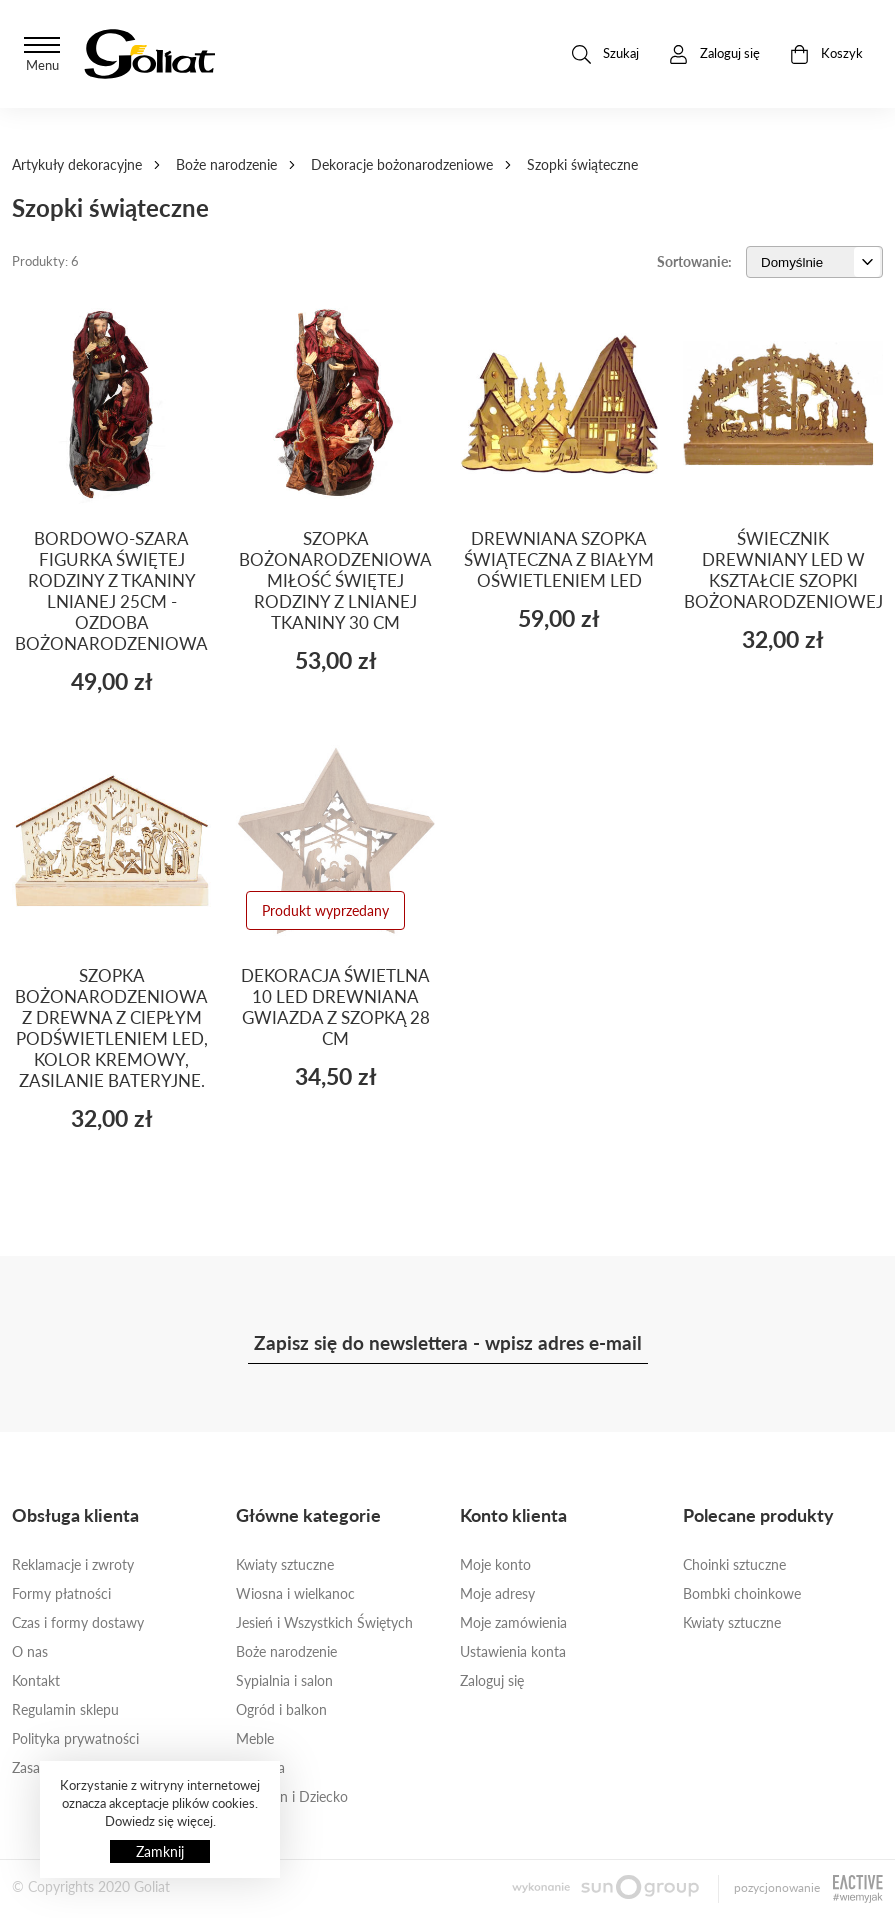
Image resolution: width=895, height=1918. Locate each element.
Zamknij (160, 1851)
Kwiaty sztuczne (285, 1564)
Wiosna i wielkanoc (295, 1593)
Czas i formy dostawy (78, 1622)
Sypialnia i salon (284, 1680)
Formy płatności (61, 1593)
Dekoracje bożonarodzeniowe (402, 164)
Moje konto (495, 1564)
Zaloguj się (492, 1680)
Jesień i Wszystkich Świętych (324, 1622)
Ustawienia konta (513, 1651)
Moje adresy (497, 1593)
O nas (30, 1651)
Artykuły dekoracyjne (77, 164)
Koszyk (826, 54)
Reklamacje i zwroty (73, 1564)
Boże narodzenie (226, 164)
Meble (255, 1738)
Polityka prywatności (75, 1738)
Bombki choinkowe (742, 1593)
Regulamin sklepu (65, 1709)
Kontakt (36, 1680)
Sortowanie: (694, 261)
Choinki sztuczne (734, 1564)
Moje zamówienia (513, 1622)
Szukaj (605, 54)
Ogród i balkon (281, 1709)
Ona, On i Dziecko (292, 1796)
